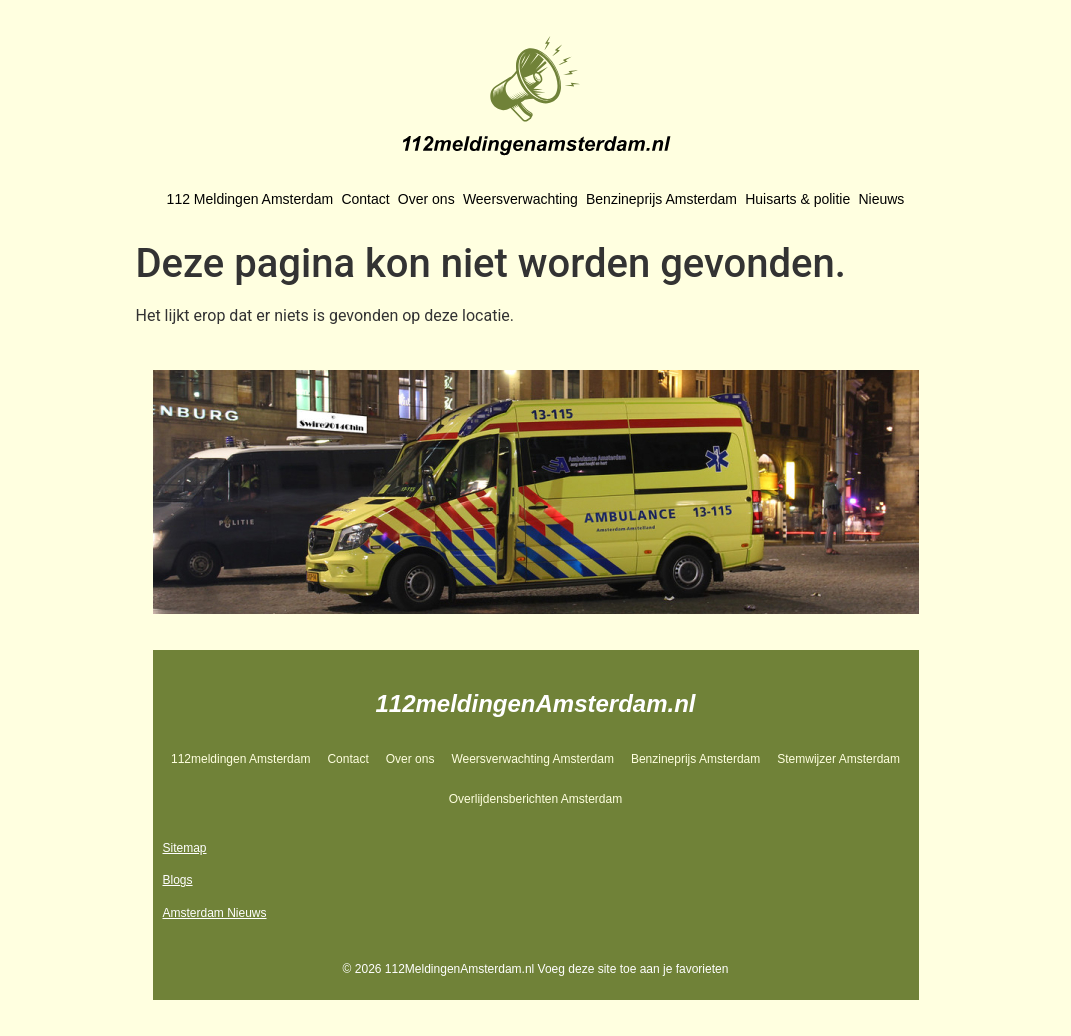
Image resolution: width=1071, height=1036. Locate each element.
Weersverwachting (520, 199)
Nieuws (881, 199)
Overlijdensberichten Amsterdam (535, 799)
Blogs (178, 880)
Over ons (426, 199)
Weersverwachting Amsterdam (532, 759)
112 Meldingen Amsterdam (250, 199)
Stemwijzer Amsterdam (838, 759)
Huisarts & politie (797, 199)
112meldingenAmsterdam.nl (535, 703)
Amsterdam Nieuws (215, 913)
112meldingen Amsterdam (240, 759)
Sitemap (185, 848)
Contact (365, 199)
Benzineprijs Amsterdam (661, 199)
